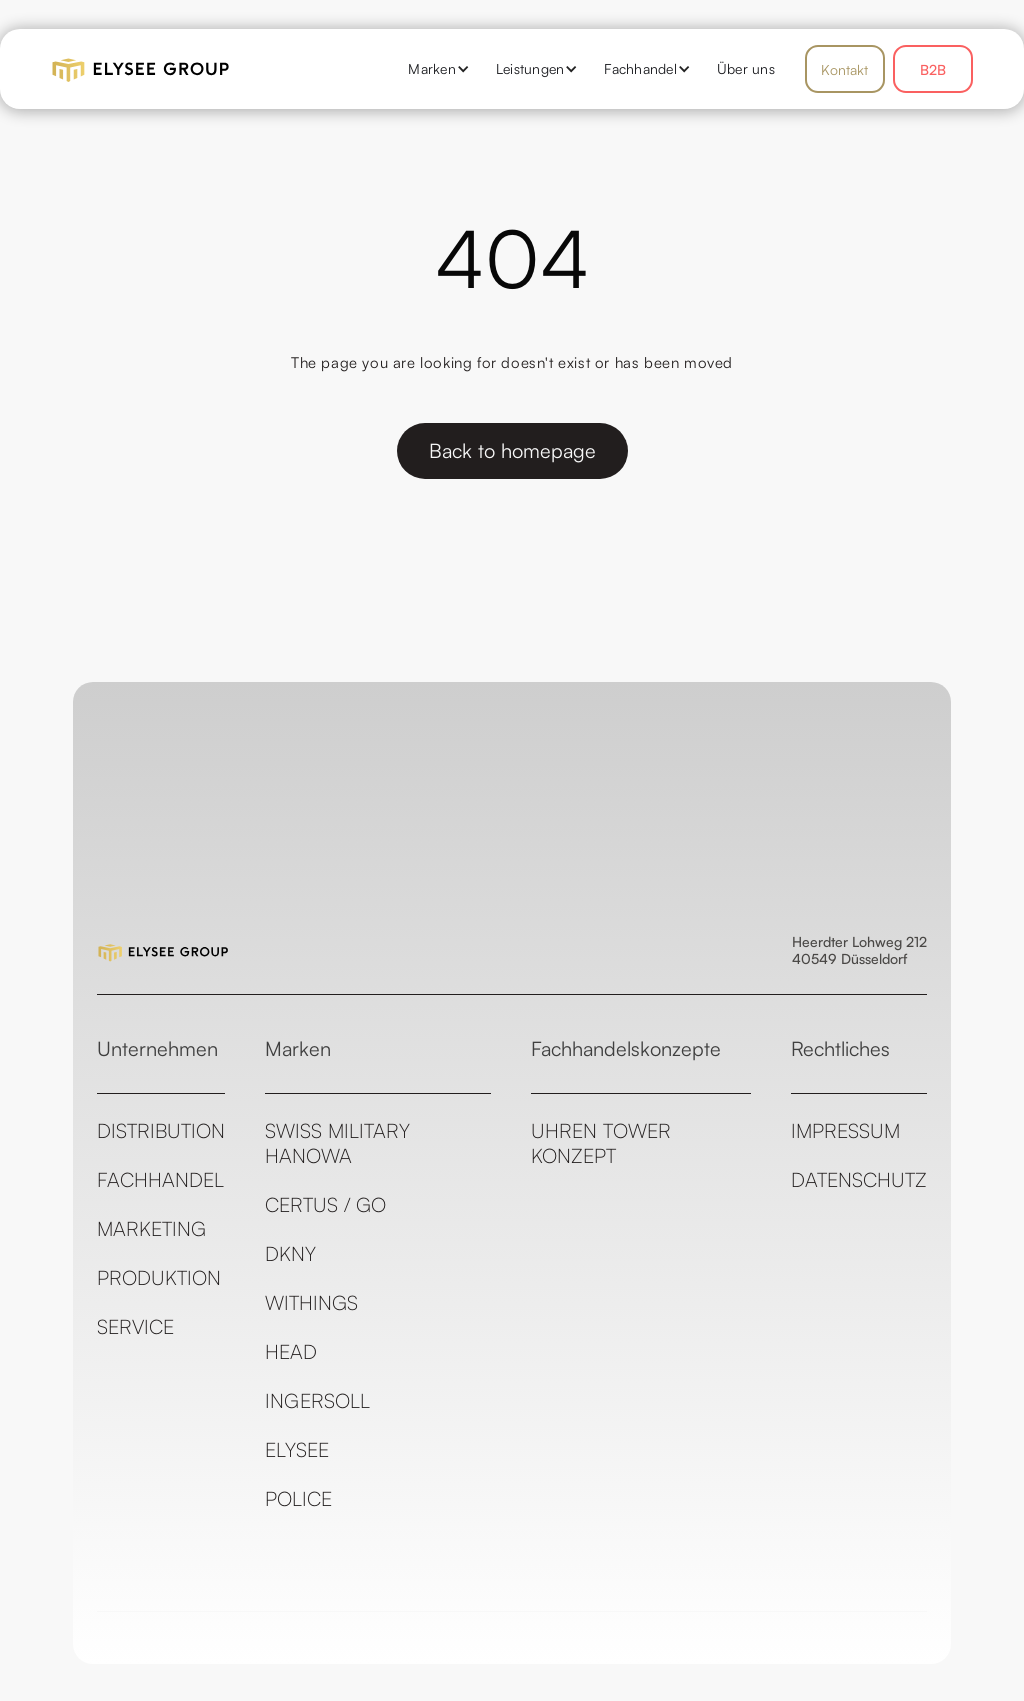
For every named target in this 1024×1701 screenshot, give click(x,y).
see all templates (870, 1688)
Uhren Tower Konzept (601, 1143)
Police (298, 1498)
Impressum (845, 1130)
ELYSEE (297, 1449)
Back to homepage (512, 450)
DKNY (290, 1253)
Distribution (161, 1130)
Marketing (151, 1228)
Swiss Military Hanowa (337, 1143)
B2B (933, 69)
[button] (432, 69)
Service (135, 1326)
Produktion (159, 1277)
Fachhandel (160, 1179)
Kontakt (844, 69)
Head (291, 1351)
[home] (201, 69)
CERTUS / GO (325, 1204)
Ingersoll (317, 1400)
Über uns (746, 68)
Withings (311, 1302)
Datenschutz (859, 1179)
